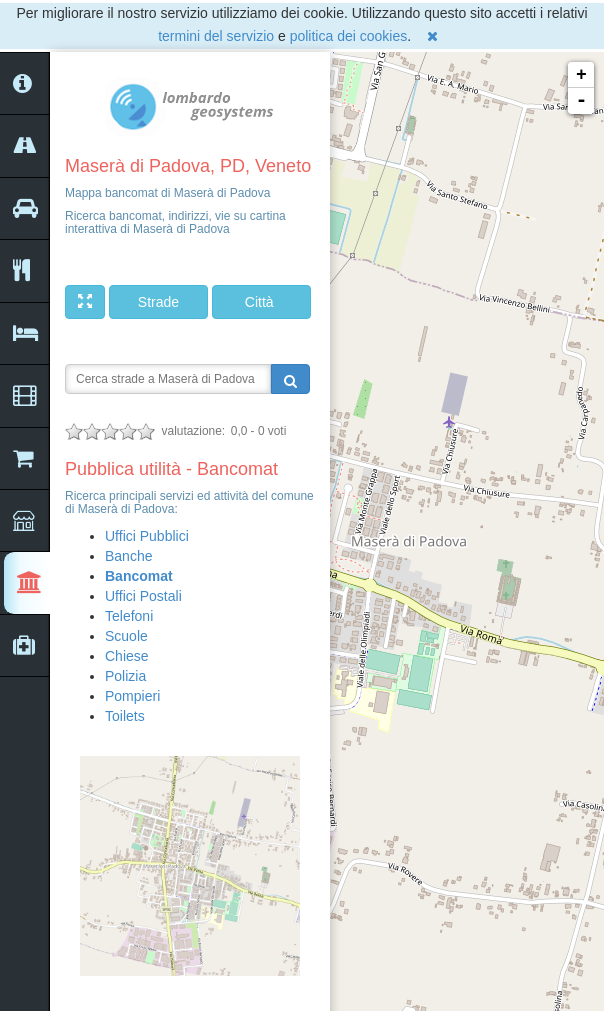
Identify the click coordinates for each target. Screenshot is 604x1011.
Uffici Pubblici (147, 536)
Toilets (125, 716)
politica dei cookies (349, 36)
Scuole (126, 636)
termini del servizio (216, 36)
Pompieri (132, 696)
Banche (128, 556)
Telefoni (129, 616)
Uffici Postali (143, 596)
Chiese (127, 656)
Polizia (125, 676)
